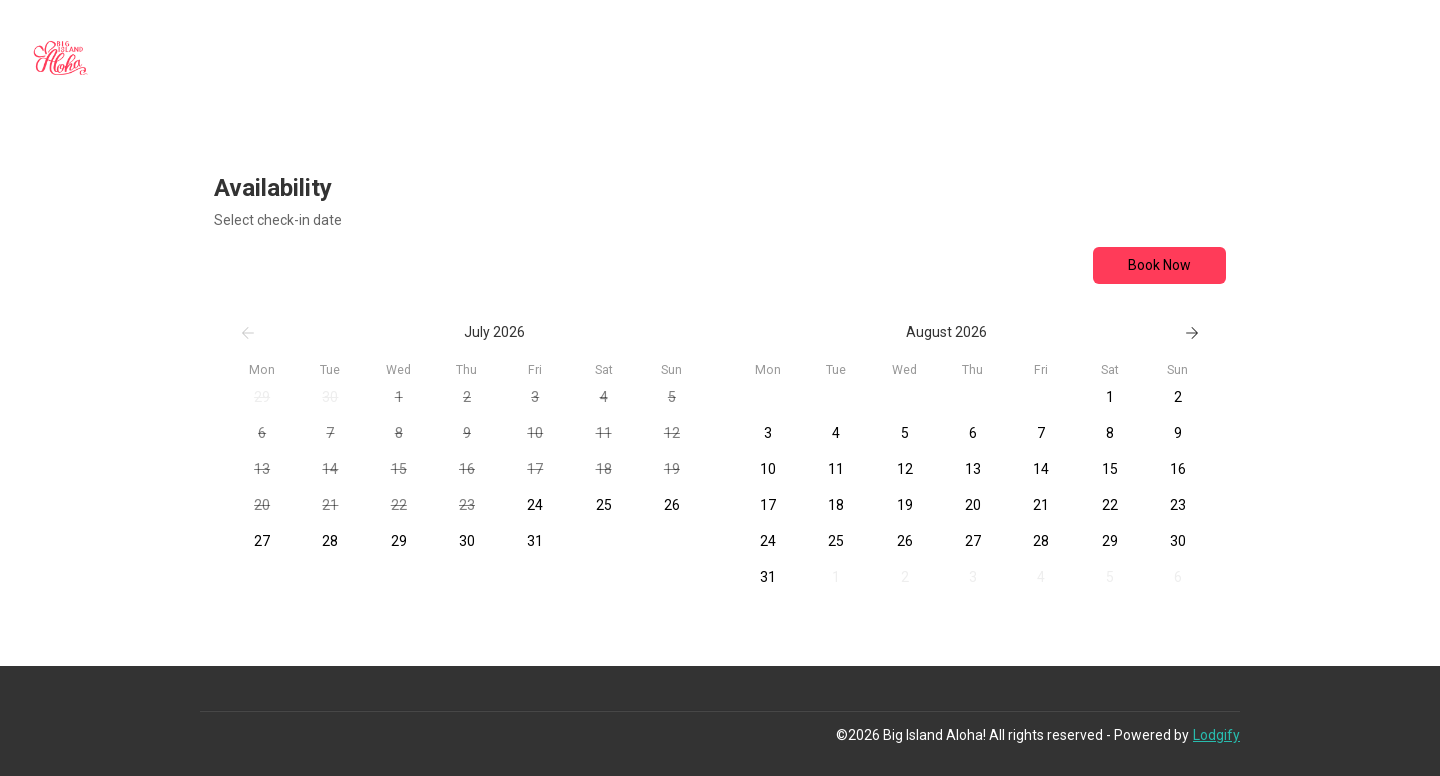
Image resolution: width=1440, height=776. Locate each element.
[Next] (1192, 333)
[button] (262, 398)
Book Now (1159, 265)
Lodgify (1216, 735)
